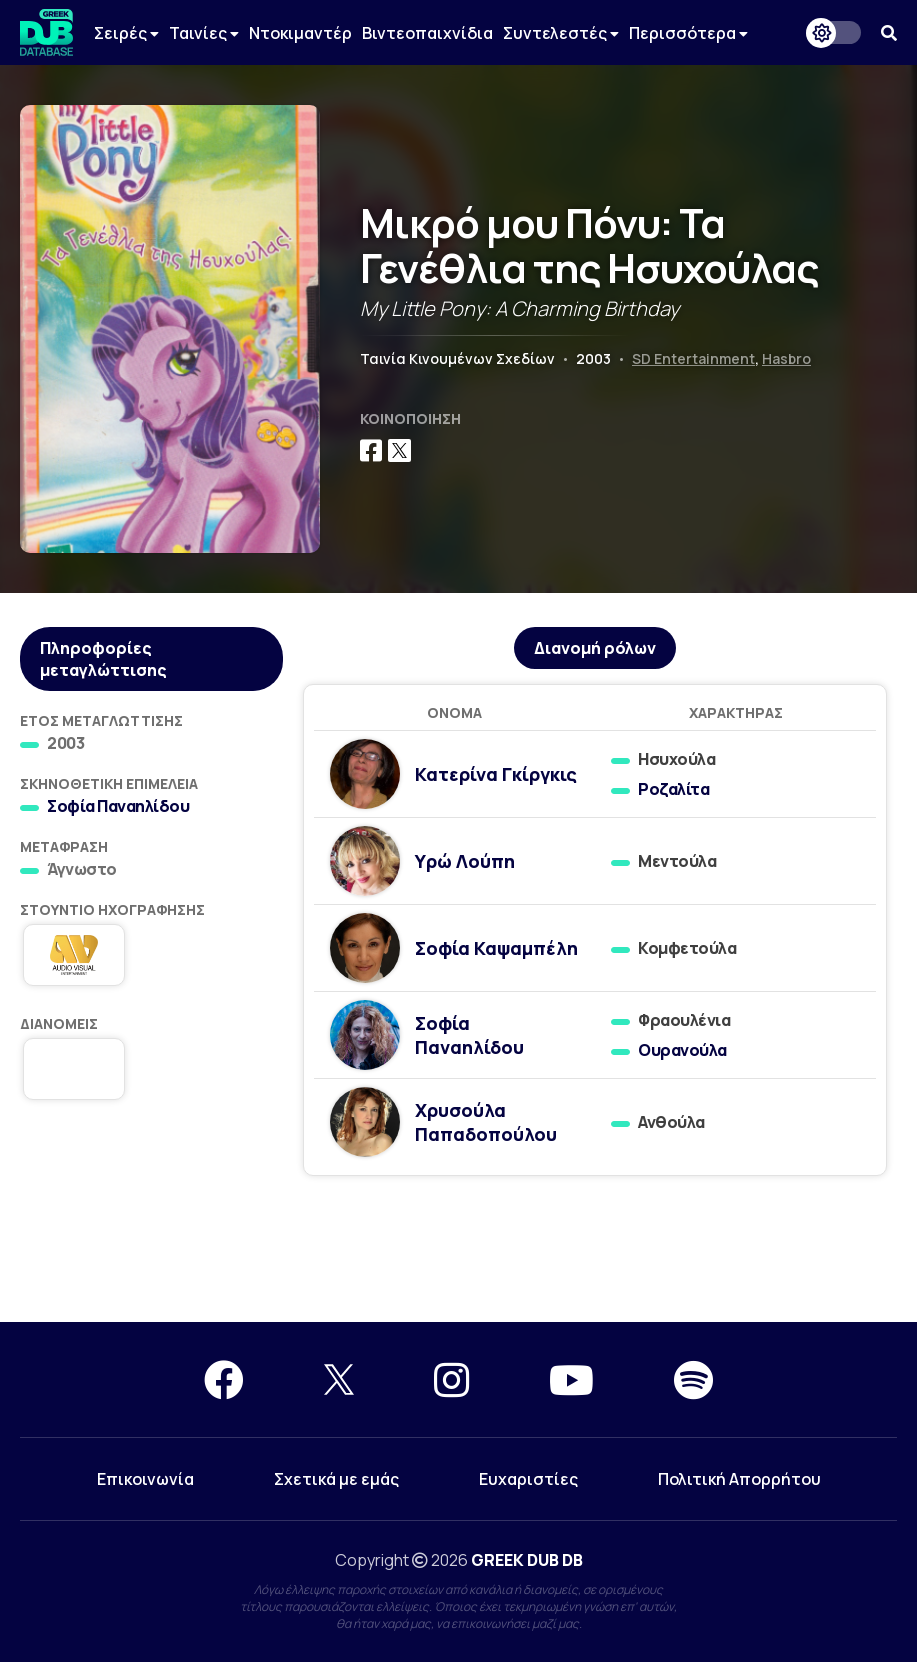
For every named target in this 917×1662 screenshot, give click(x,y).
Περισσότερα (688, 33)
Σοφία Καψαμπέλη (496, 948)
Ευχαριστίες (528, 1479)
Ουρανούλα (682, 1050)
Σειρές (126, 33)
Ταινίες (204, 33)
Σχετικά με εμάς (336, 1479)
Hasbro (786, 358)
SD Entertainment (693, 358)
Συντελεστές (561, 33)
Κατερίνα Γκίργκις (496, 774)
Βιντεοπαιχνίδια (427, 33)
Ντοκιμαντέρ (300, 33)
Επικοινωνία (145, 1479)
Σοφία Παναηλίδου (118, 806)
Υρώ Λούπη (465, 861)
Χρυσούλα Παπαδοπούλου (486, 1122)
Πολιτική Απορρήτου (739, 1479)
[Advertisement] (459, 1250)
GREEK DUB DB (527, 1560)
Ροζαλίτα (673, 789)
